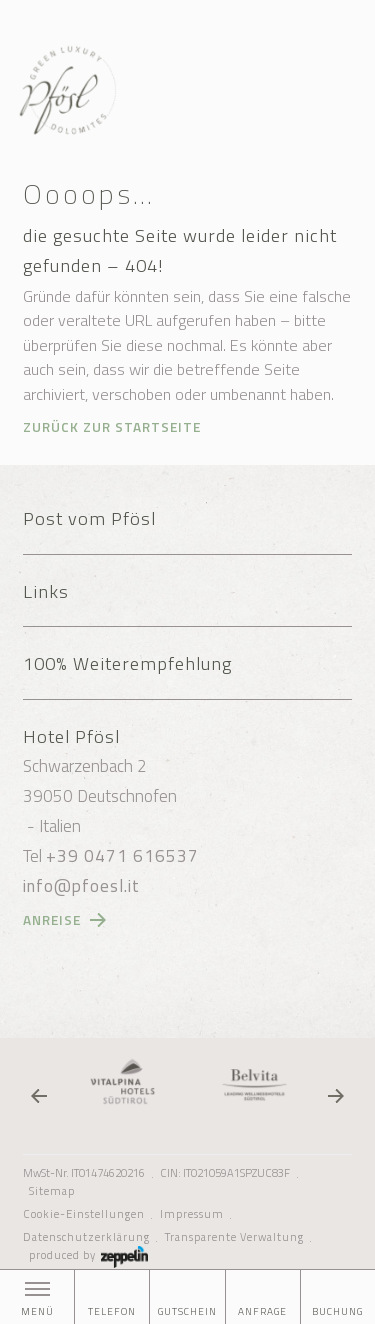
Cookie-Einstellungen (84, 1213)
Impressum (192, 1213)
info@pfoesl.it (81, 886)
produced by (88, 1255)
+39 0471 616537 (122, 856)
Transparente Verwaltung (234, 1236)
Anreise (52, 920)
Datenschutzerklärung (86, 1236)
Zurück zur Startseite (112, 427)
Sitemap (52, 1190)
